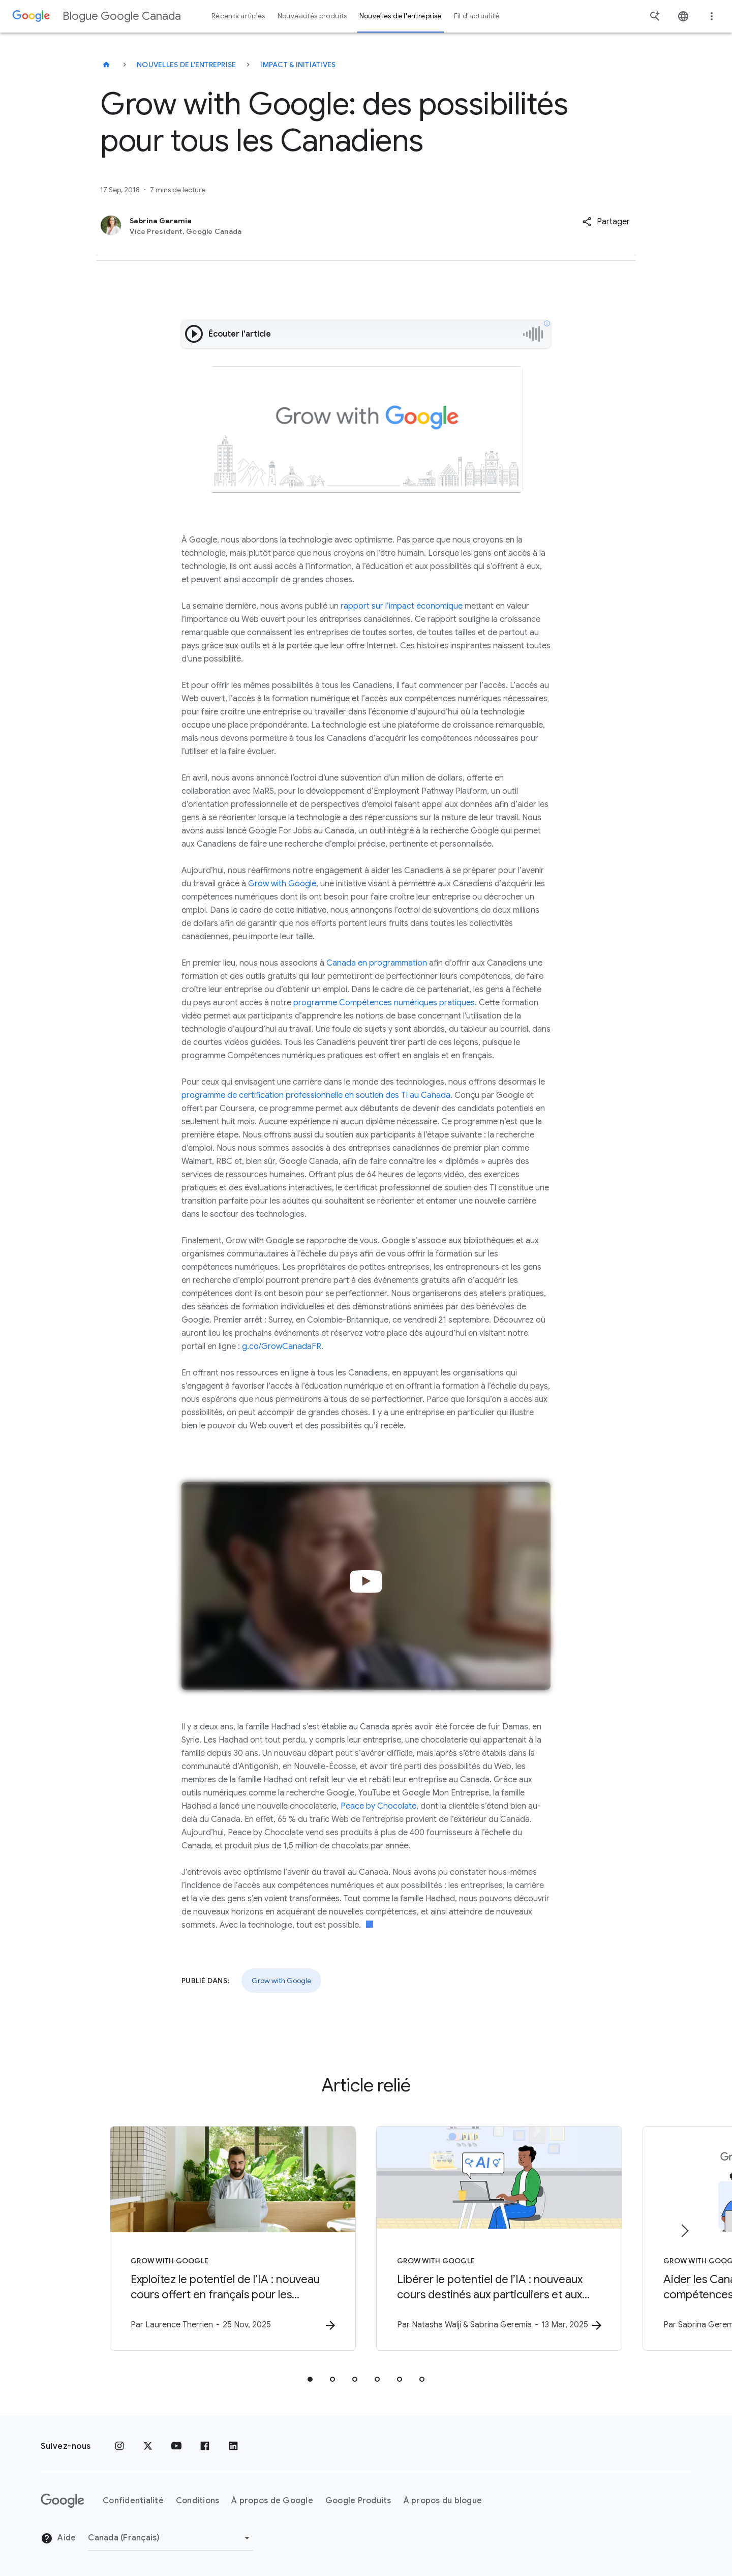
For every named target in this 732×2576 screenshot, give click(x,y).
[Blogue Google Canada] (106, 64)
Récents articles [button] (238, 16)
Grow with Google (282, 884)
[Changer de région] (170, 2538)
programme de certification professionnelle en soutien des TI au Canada (315, 1095)
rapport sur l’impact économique (402, 606)
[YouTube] (176, 2446)
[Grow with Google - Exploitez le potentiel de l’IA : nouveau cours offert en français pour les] (232, 2238)
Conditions (198, 2501)
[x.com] (148, 2446)
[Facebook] (205, 2446)
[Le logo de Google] (62, 2501)
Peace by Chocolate (378, 1806)
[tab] (310, 2379)
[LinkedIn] (233, 2446)
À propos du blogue (443, 2501)
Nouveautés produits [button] (312, 16)
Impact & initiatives (298, 64)
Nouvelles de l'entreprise (186, 64)
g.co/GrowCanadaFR (281, 1346)
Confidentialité (133, 2501)
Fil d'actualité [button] (476, 16)
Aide (58, 2538)
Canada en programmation (376, 963)
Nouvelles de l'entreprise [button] (400, 16)
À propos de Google (272, 2501)
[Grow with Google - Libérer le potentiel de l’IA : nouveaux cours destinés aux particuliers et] (499, 2238)
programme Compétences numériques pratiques (384, 1003)
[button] (606, 222)
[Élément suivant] (684, 2230)
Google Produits (358, 2501)
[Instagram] (119, 2446)
